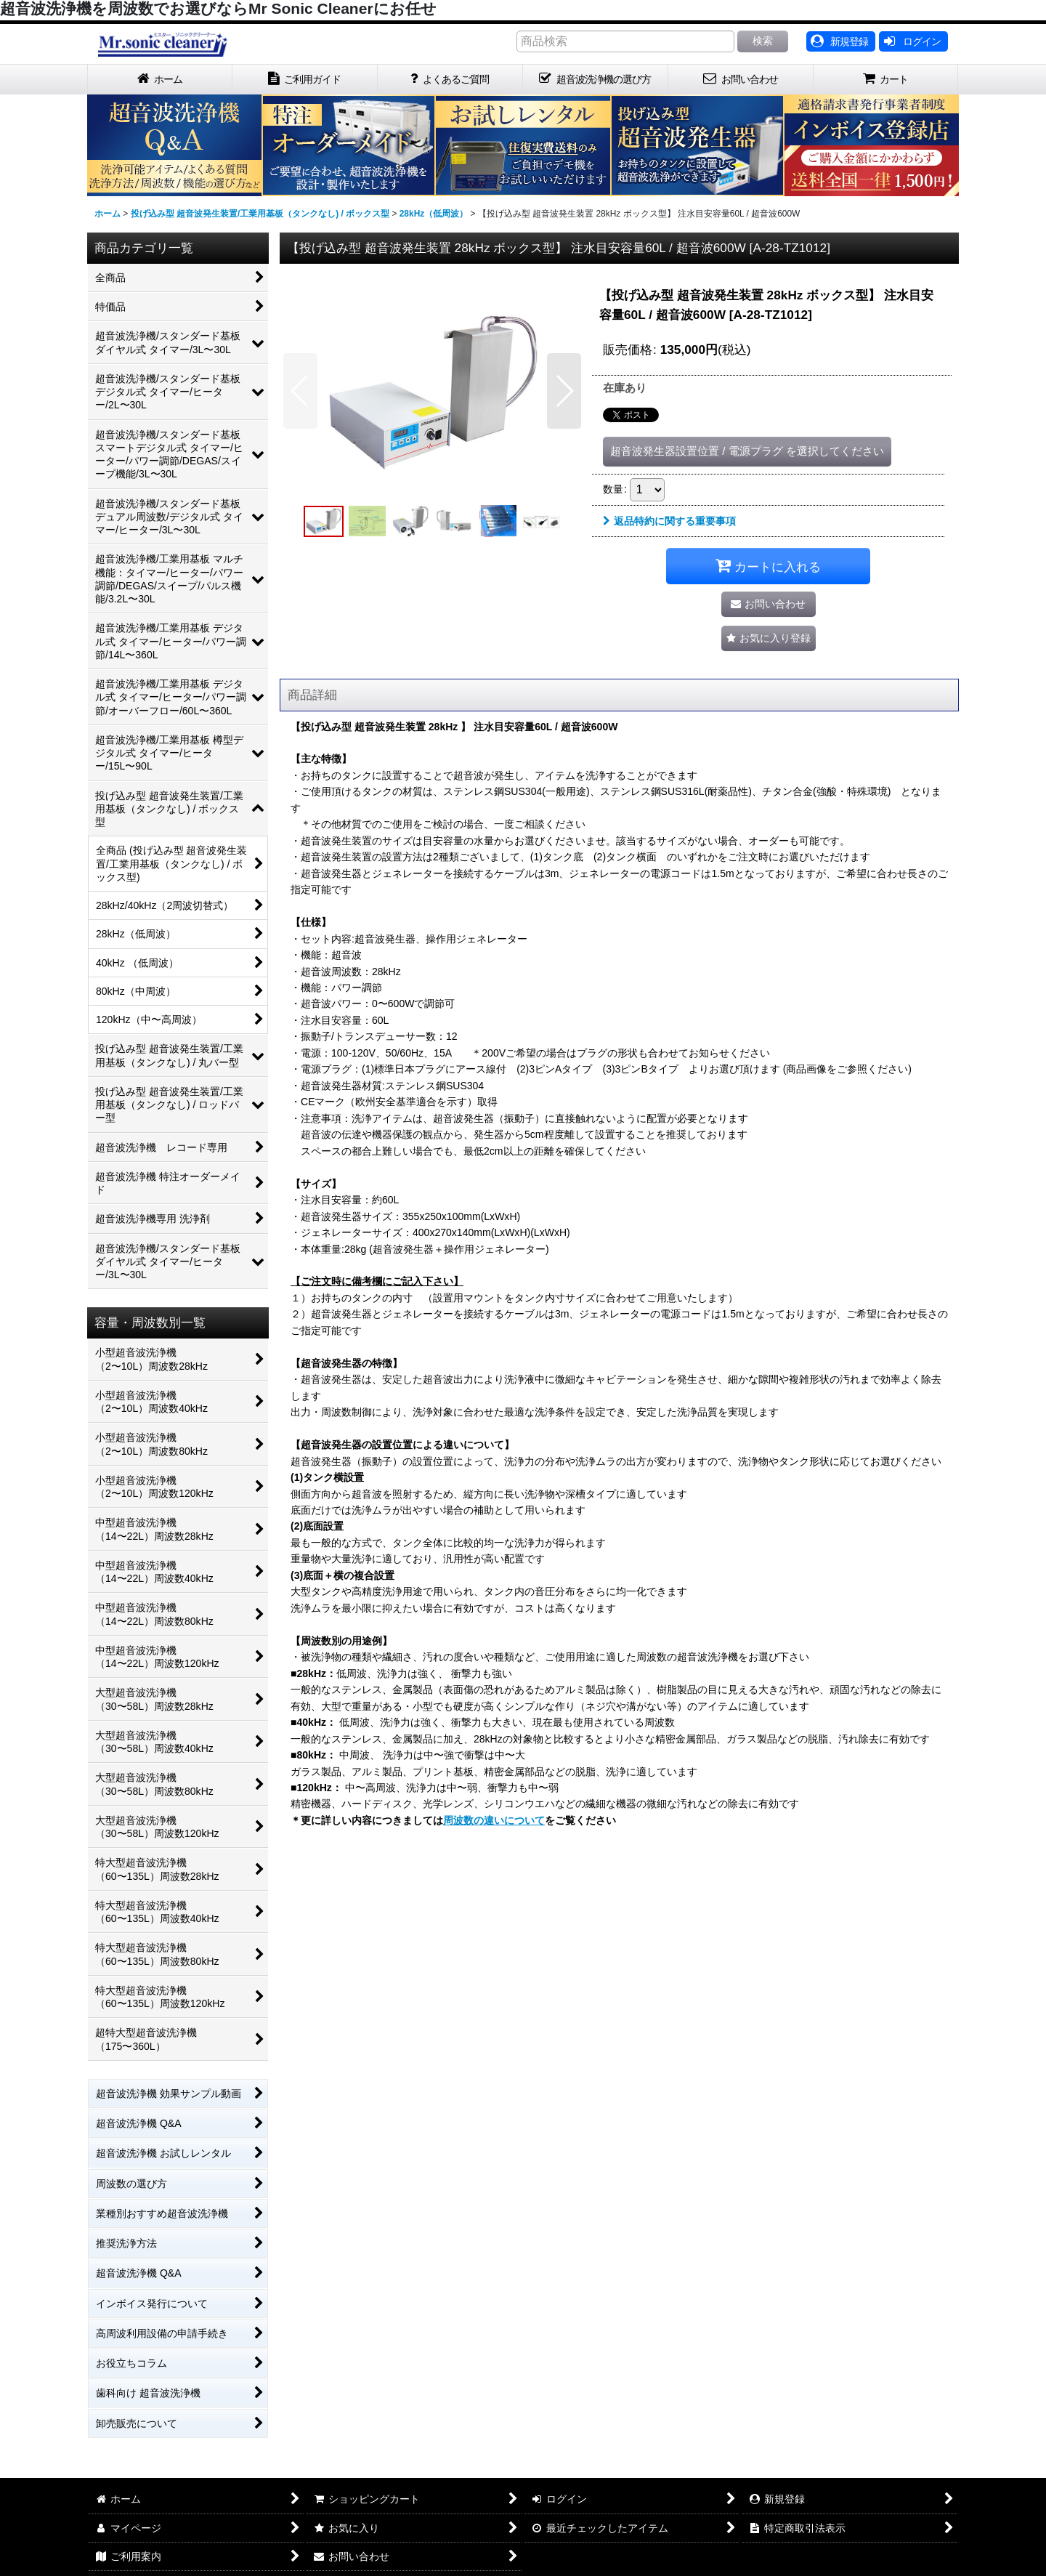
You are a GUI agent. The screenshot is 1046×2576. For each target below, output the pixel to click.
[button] (300, 391)
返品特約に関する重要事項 (669, 521)
